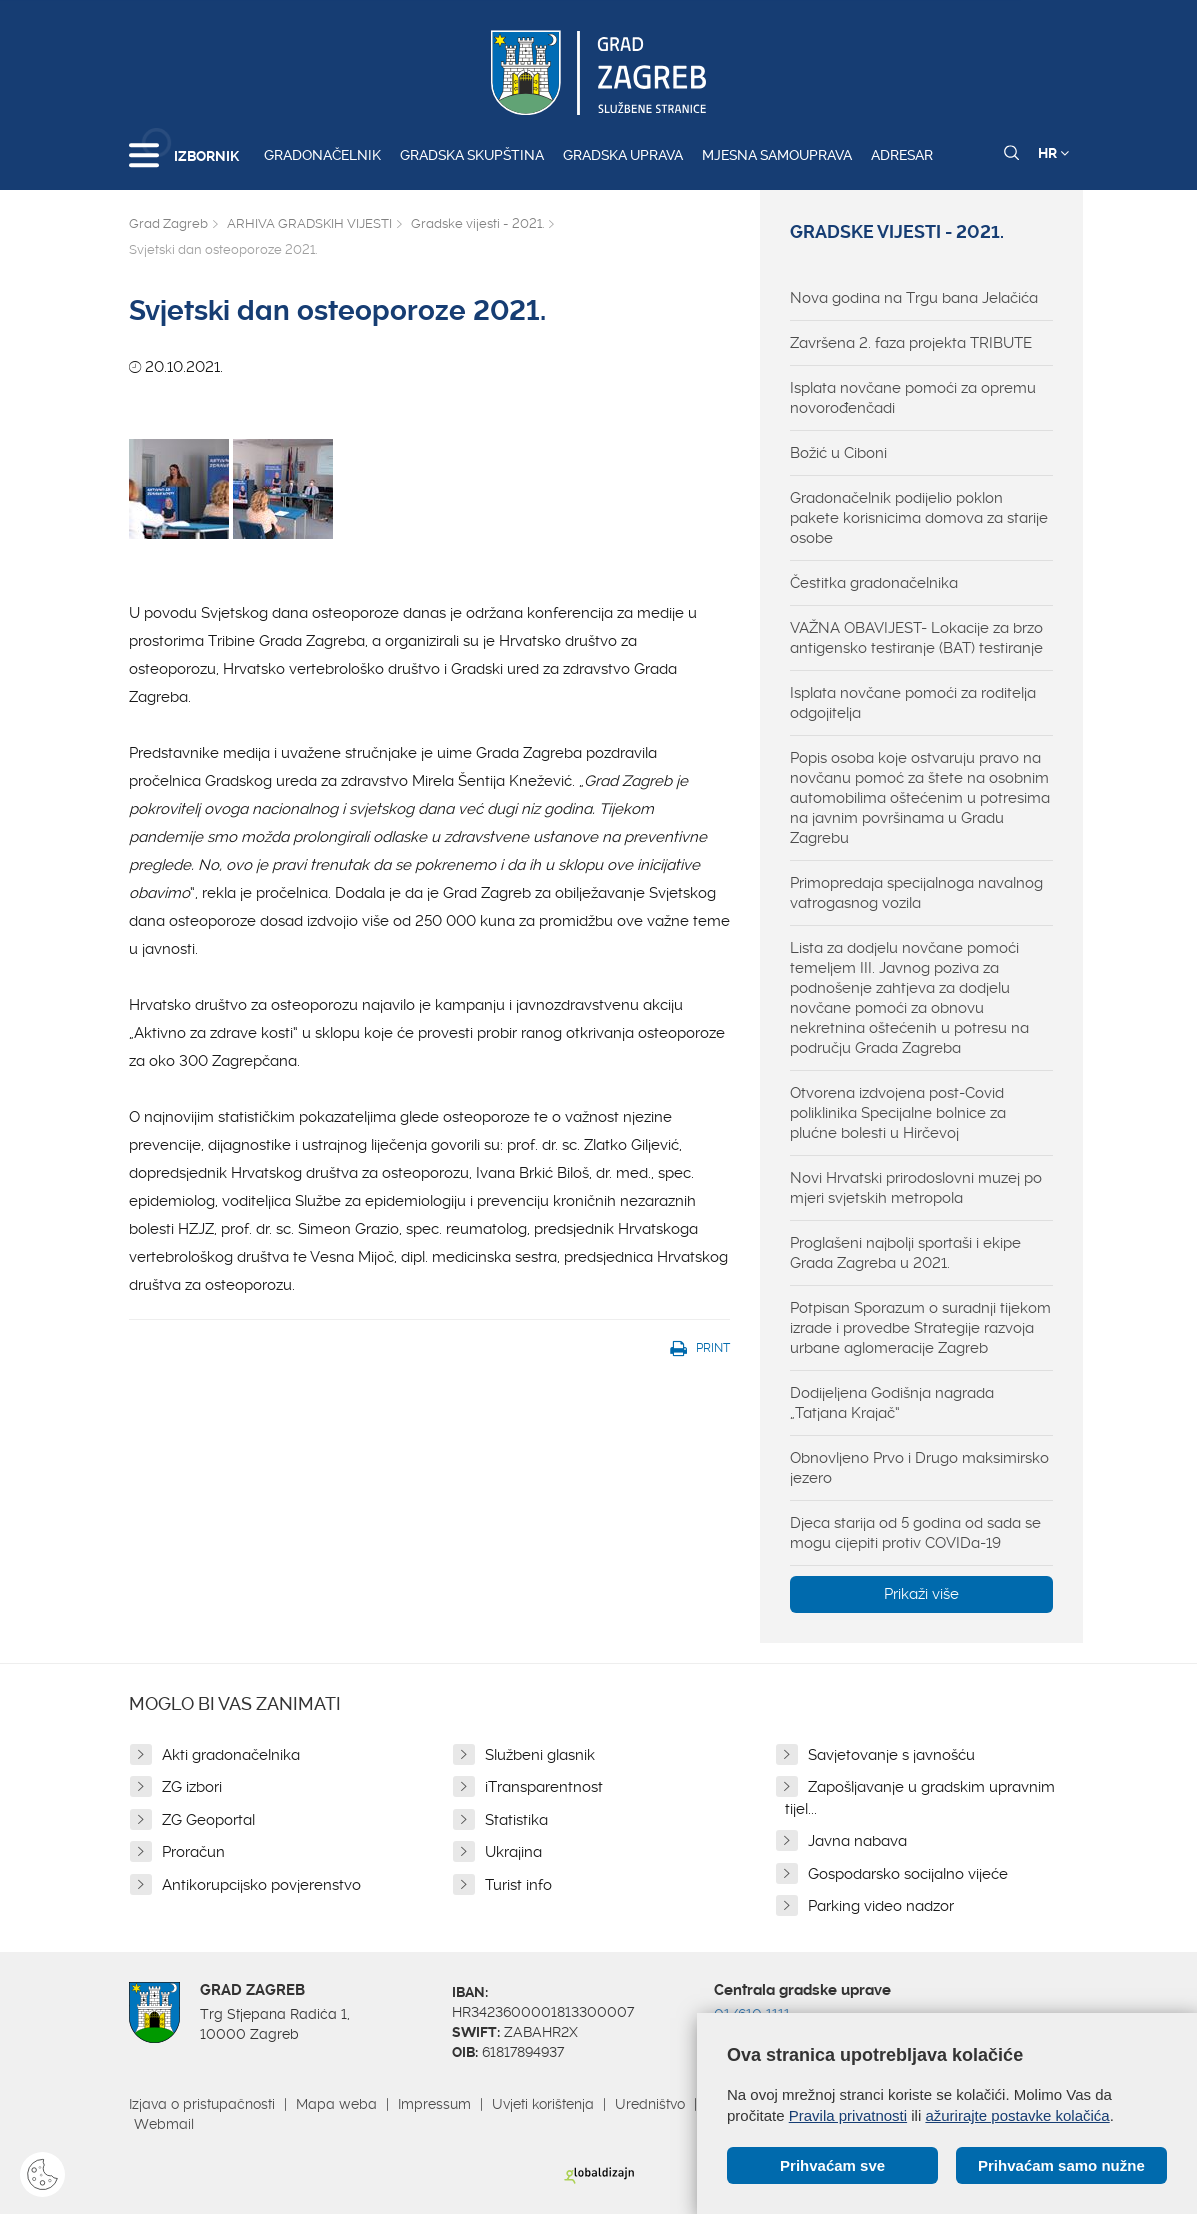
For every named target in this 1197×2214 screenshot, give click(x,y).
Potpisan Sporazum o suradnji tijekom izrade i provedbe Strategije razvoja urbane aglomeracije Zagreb (920, 1328)
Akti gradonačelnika (231, 1755)
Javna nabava (857, 1841)
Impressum (434, 2104)
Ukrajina (513, 1852)
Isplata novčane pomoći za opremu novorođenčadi (913, 398)
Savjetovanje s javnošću (891, 1755)
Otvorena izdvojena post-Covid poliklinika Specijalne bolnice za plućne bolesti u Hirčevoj (898, 1113)
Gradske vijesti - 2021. (477, 223)
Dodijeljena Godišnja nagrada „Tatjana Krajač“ (892, 1403)
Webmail (164, 2124)
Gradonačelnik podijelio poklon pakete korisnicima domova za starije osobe (919, 518)
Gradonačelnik (322, 155)
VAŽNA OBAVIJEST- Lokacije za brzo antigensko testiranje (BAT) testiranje (916, 638)
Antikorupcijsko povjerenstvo (261, 1885)
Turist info (518, 1885)
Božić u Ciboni (838, 453)
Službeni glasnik (540, 1755)
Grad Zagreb (168, 223)
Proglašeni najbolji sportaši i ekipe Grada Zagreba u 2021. (905, 1253)
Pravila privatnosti (848, 2115)
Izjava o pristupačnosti (202, 2104)
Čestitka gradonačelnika (874, 583)
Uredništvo (650, 2104)
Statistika (516, 1820)
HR (1053, 153)
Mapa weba (336, 2104)
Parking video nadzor (881, 1906)
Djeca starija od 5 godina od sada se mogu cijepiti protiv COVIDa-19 (915, 1533)
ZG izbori (192, 1787)
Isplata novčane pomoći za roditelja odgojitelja (913, 703)
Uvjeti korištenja (543, 2104)
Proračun (193, 1852)
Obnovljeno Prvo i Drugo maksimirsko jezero (919, 1468)
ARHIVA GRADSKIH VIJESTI (309, 223)
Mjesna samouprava (777, 155)
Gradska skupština (472, 155)
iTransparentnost (544, 1787)
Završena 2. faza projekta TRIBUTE (911, 343)
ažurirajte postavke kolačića (1017, 2115)
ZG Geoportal (208, 1820)
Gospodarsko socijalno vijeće (908, 1874)
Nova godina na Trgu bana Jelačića (914, 298)
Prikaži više (921, 1594)
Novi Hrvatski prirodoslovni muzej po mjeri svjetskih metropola (916, 1188)
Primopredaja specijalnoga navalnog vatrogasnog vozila (916, 893)
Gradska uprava (623, 155)
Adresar (902, 155)
